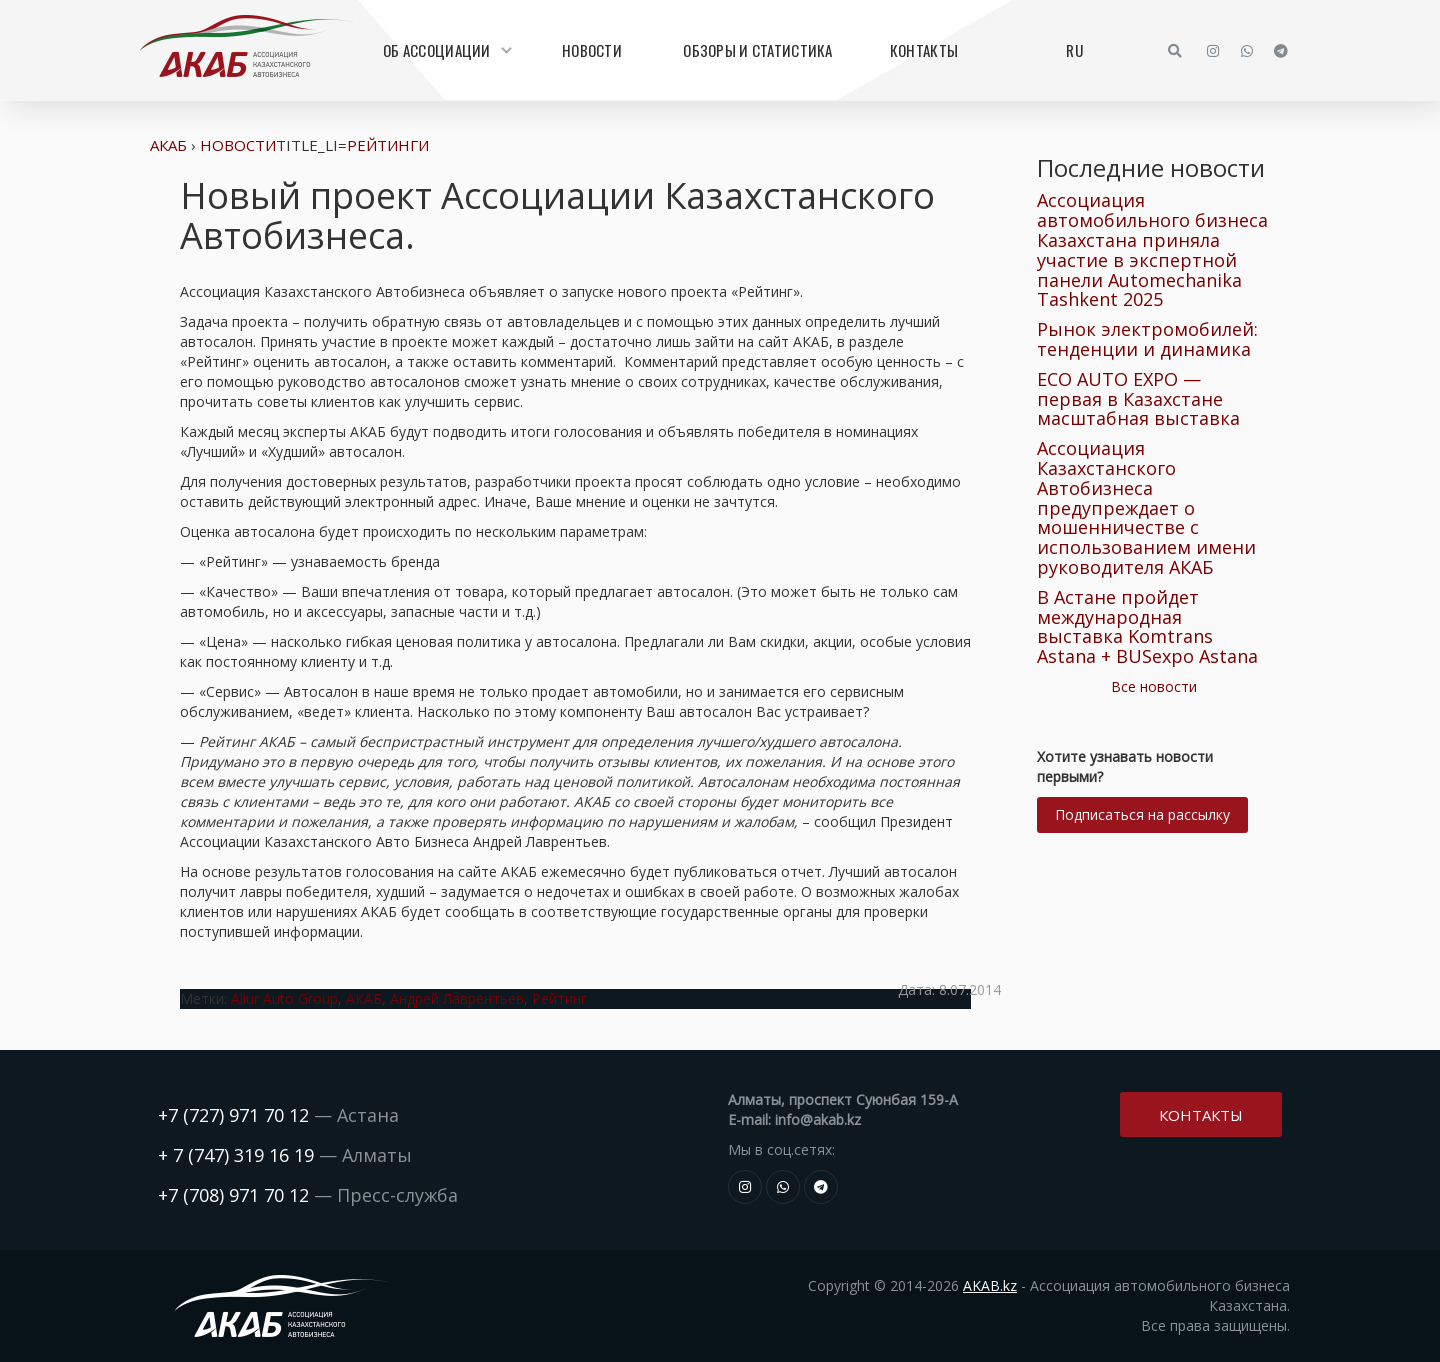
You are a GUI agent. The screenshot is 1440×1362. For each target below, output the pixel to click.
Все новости (1154, 686)
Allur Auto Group (284, 998)
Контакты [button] (1201, 1113)
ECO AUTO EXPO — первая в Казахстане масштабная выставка (1138, 399)
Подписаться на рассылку (1142, 814)
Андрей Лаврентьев (457, 998)
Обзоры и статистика (757, 50)
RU (1074, 50)
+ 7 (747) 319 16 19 (236, 1155)
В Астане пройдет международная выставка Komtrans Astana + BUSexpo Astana (1147, 626)
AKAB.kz (990, 1285)
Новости (592, 50)
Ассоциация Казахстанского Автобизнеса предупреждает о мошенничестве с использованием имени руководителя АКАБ (1146, 507)
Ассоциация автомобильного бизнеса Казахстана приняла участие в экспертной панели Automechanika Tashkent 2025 (1152, 249)
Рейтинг (559, 998)
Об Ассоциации (445, 50)
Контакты (924, 50)
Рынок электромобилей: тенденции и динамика (1147, 339)
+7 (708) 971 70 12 (233, 1195)
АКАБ (168, 145)
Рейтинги (388, 145)
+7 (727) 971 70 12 (233, 1115)
